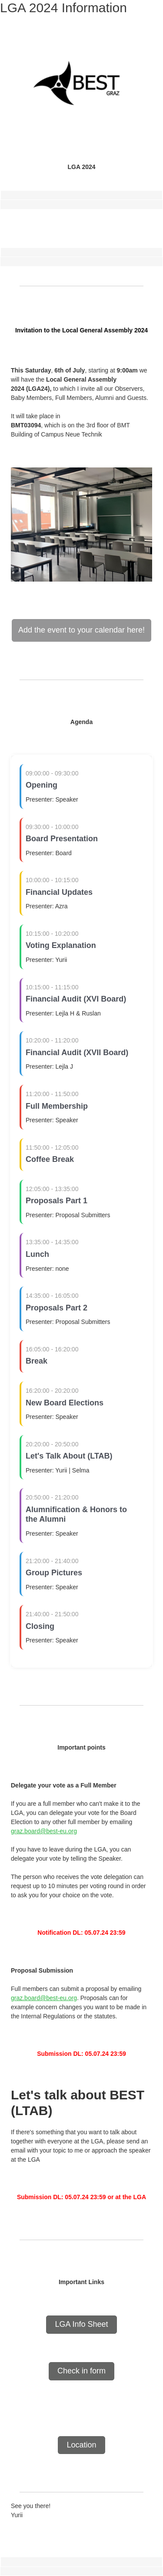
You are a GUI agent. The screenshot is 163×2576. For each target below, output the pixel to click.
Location (81, 2445)
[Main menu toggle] (146, 18)
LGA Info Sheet (81, 2324)
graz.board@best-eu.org (44, 1831)
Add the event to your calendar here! (81, 630)
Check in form (81, 2370)
